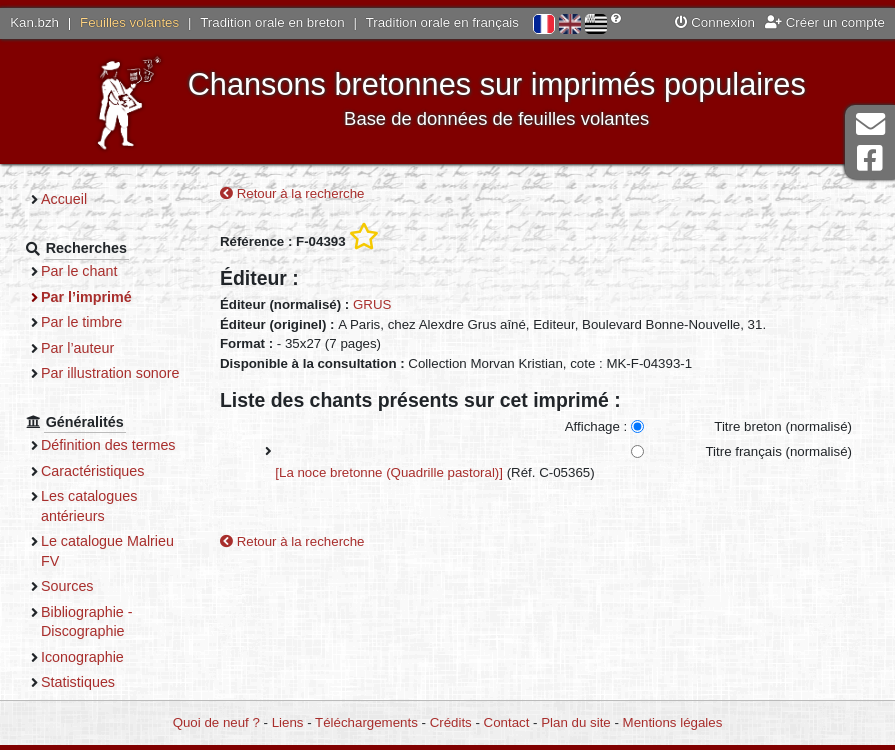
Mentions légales (673, 722)
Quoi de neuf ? (216, 722)
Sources (67, 586)
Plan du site (575, 722)
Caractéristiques (93, 471)
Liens (288, 722)
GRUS (372, 304)
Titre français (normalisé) (778, 451)
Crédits (451, 722)
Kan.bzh (34, 22)
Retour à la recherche (292, 193)
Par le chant (79, 271)
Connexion (715, 22)
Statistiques (78, 682)
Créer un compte (825, 22)
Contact (507, 722)
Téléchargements (366, 722)
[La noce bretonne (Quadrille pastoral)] (389, 472)
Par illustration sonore (110, 373)
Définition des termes (108, 445)
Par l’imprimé (86, 297)
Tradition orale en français (442, 22)
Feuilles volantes (129, 22)
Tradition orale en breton (272, 22)
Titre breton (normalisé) (783, 426)
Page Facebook (870, 158)
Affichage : (596, 426)
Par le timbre (81, 322)
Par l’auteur (77, 348)
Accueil (64, 199)
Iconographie (82, 657)
